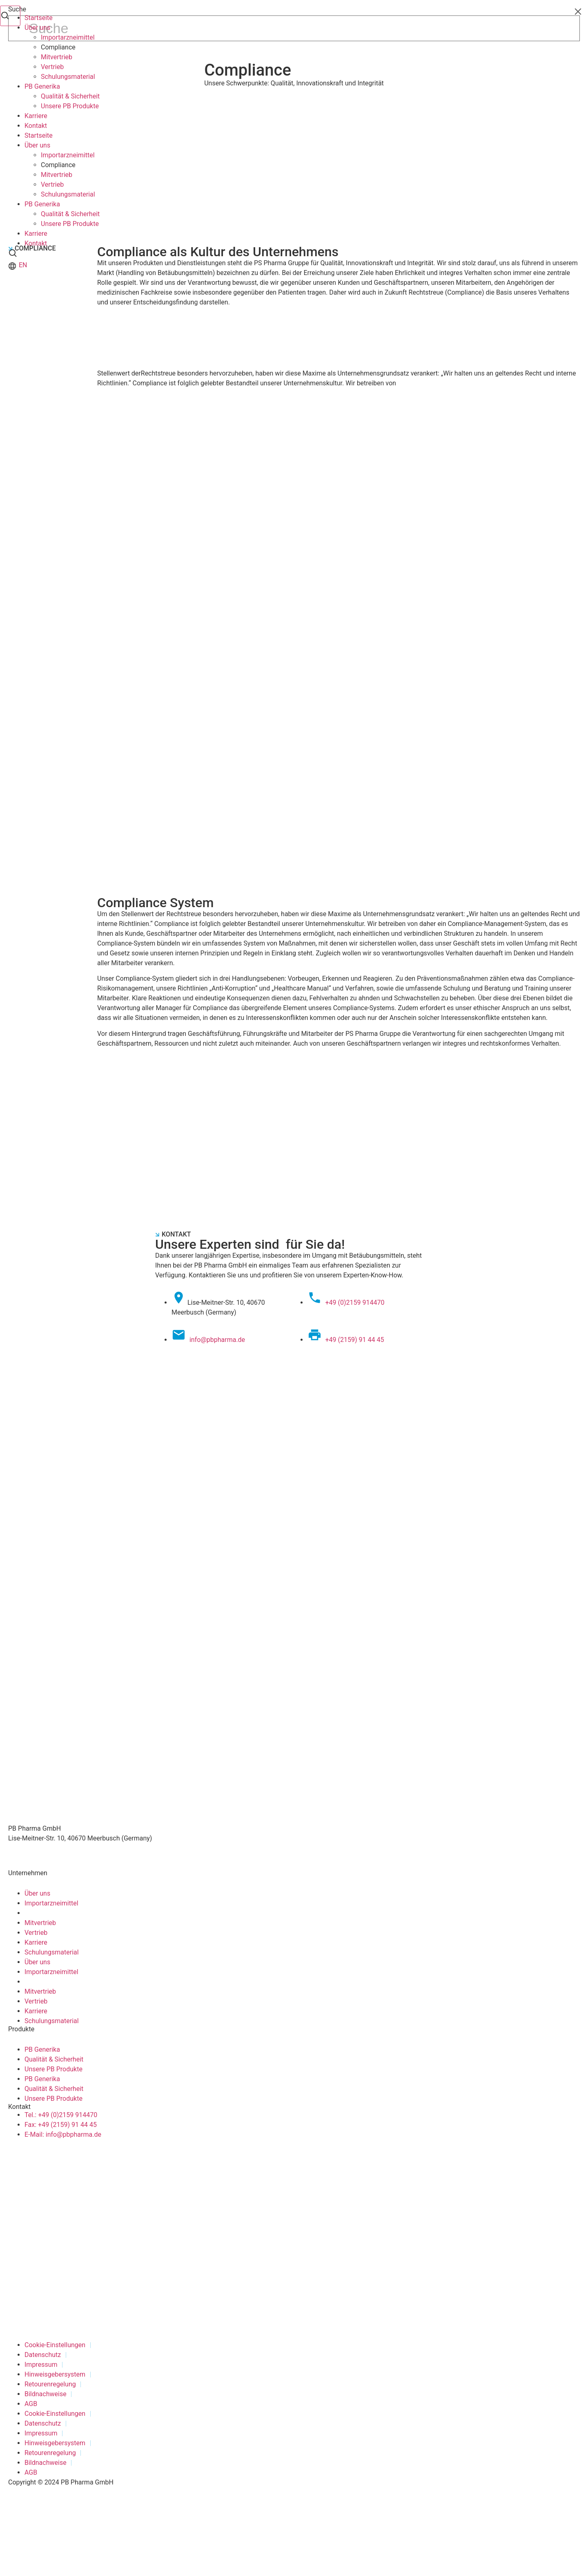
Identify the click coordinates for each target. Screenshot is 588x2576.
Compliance (58, 47)
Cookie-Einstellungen (54, 2345)
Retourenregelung (50, 2384)
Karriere (35, 116)
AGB (30, 2404)
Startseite (38, 18)
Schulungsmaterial (68, 76)
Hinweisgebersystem (54, 2374)
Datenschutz (42, 2355)
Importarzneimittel (68, 37)
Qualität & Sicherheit (70, 96)
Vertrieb (52, 67)
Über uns (37, 27)
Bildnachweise (45, 2394)
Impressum (41, 2364)
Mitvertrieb (56, 57)
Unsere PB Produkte (70, 106)
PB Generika (42, 86)
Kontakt (35, 126)
